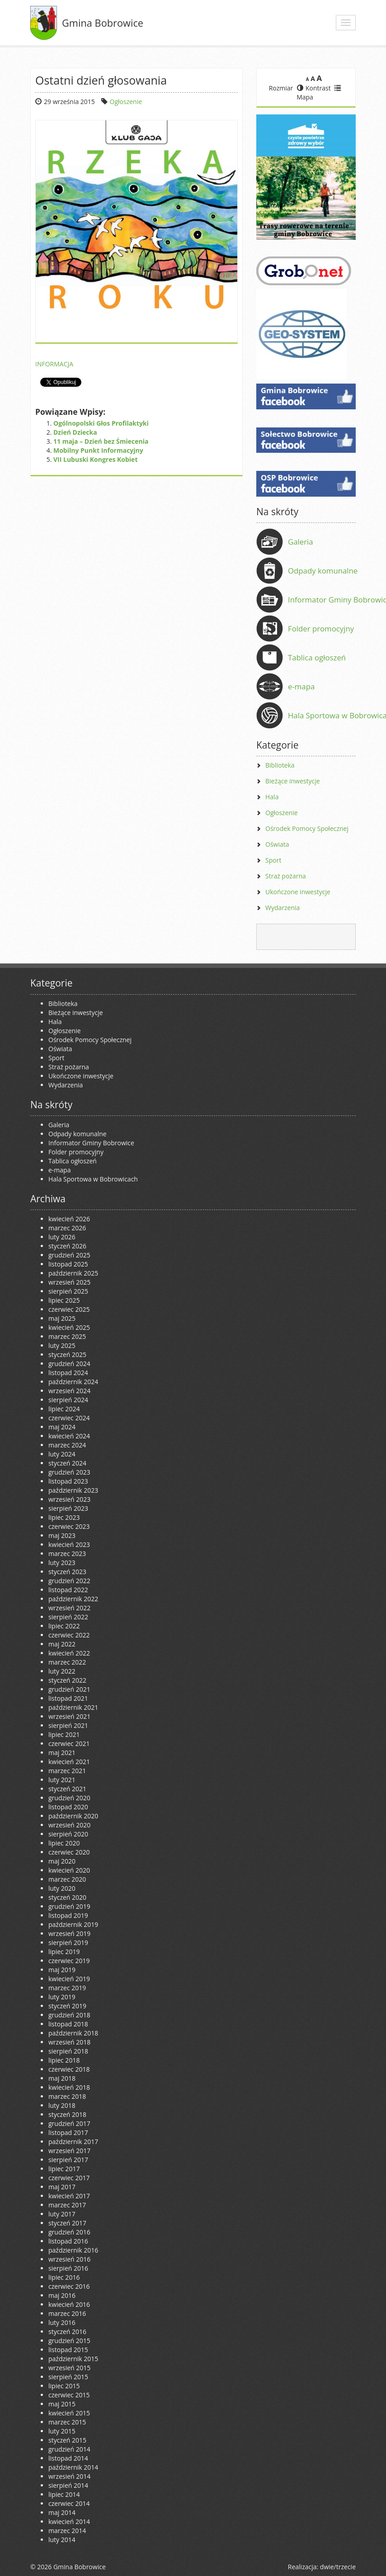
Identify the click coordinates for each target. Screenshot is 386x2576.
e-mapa (301, 686)
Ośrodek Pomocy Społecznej (306, 828)
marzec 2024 (67, 1445)
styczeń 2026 (67, 1246)
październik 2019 (73, 1924)
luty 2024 (61, 1454)
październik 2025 (73, 1273)
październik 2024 (73, 1381)
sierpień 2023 (68, 1508)
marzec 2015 (67, 2422)
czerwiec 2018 (68, 2069)
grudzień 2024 (69, 1363)
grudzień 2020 (69, 1797)
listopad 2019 (68, 1915)
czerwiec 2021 (68, 1743)
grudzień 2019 (69, 1906)
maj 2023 (61, 1535)
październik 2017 (73, 2141)
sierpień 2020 (68, 1834)
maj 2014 (61, 2512)
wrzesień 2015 (69, 2367)
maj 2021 (61, 1752)
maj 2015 (61, 2404)
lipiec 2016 (64, 2277)
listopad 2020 (68, 1807)
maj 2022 (61, 1644)
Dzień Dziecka (75, 432)
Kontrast (314, 88)
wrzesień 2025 (69, 1282)
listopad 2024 (68, 1372)
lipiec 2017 (64, 2168)
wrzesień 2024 (69, 1390)
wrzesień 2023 (69, 1499)
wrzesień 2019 (69, 1933)
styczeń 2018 (67, 2114)
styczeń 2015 (67, 2440)
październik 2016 (73, 2250)
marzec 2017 (67, 2205)
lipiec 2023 (64, 1517)
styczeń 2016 (67, 2331)
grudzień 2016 (69, 2232)
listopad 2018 (68, 2024)
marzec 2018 (67, 2096)
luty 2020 (61, 1888)
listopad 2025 (68, 1264)
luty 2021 (61, 1779)
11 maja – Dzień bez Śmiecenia (100, 441)
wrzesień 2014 (69, 2476)
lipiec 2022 (64, 1626)
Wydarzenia (282, 907)
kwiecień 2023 (69, 1544)
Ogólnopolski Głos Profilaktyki (101, 423)
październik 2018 (73, 2033)
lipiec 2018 (64, 2060)
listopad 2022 (68, 1589)
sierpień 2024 (68, 1399)
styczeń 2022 (67, 1680)
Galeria (300, 541)
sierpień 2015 (68, 2376)
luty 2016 (61, 2322)
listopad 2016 (68, 2241)
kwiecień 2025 (69, 1327)
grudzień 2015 (69, 2340)
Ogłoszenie (126, 101)
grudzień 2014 (69, 2449)
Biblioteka (280, 765)
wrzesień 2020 (69, 1825)
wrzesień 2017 (69, 2150)
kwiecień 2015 (69, 2413)
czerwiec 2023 (68, 1526)
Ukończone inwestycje (297, 891)
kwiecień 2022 (69, 1653)
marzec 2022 (67, 1662)
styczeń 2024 (67, 1463)
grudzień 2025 (69, 1255)
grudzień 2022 (69, 1580)
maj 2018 (61, 2078)
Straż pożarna (285, 876)
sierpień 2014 (68, 2485)
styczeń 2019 (67, 2006)
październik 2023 (73, 1490)
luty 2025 (61, 1345)
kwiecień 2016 (69, 2304)
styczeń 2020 (67, 1897)
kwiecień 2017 (69, 2196)
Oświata (277, 844)
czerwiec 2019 (68, 1960)
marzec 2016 (67, 2313)
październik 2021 (73, 1707)
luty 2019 (61, 1996)
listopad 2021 (68, 1698)
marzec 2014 (67, 2530)
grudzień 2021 (69, 1689)
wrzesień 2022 (69, 1607)
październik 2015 (73, 2358)
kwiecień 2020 (69, 1870)
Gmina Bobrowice (103, 22)
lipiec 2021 (64, 1734)
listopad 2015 (68, 2349)
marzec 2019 (67, 1987)
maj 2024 (61, 1427)
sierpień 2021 (68, 1725)
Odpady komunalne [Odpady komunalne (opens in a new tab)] (323, 570)
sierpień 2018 (68, 2051)
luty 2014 (61, 2539)
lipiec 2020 (64, 1843)
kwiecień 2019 (69, 1978)
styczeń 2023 (67, 1571)
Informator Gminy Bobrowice (91, 1143)
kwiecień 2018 (69, 2087)
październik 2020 (73, 1816)
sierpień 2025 (68, 1291)
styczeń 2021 (67, 1788)
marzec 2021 (67, 1770)
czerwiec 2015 (68, 2395)
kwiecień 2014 (69, 2521)
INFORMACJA (54, 364)
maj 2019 (61, 1969)
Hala (271, 796)
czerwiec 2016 (68, 2286)
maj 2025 (61, 1318)
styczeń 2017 (67, 2223)
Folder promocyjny (321, 628)
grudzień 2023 (69, 1472)
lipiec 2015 (64, 2385)
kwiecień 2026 (69, 1218)
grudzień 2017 (69, 2123)
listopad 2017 (68, 2132)
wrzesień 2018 (69, 2042)
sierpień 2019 (68, 1942)
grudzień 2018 (69, 2015)
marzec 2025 (67, 1336)
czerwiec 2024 (68, 1418)
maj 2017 (61, 2186)
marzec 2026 (67, 1228)
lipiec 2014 (64, 2494)
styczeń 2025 (67, 1354)
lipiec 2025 (64, 1300)
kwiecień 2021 (69, 1761)
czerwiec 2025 (68, 1309)
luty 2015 (61, 2431)
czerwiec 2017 (68, 2177)
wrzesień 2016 (69, 2259)
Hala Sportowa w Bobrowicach (93, 1179)
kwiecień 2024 (69, 1436)
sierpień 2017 (68, 2159)
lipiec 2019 (64, 1951)
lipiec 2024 (64, 1408)
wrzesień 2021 (69, 1716)
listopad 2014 (68, 2458)
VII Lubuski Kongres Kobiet (95, 459)
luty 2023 (61, 1562)
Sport (273, 860)
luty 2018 (61, 2105)
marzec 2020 (67, 1879)
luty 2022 (61, 1671)
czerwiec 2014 (68, 2503)
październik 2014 (73, 2467)
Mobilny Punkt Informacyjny (98, 450)
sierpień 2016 (68, 2268)
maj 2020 (61, 1861)
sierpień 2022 (68, 1617)
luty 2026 (61, 1237)
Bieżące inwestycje (292, 781)
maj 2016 (61, 2295)
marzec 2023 (67, 1553)
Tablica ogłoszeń (317, 657)
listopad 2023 (68, 1481)
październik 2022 (73, 1598)
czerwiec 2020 (68, 1852)
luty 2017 (61, 2214)
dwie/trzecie (338, 2566)
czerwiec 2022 (68, 1635)
